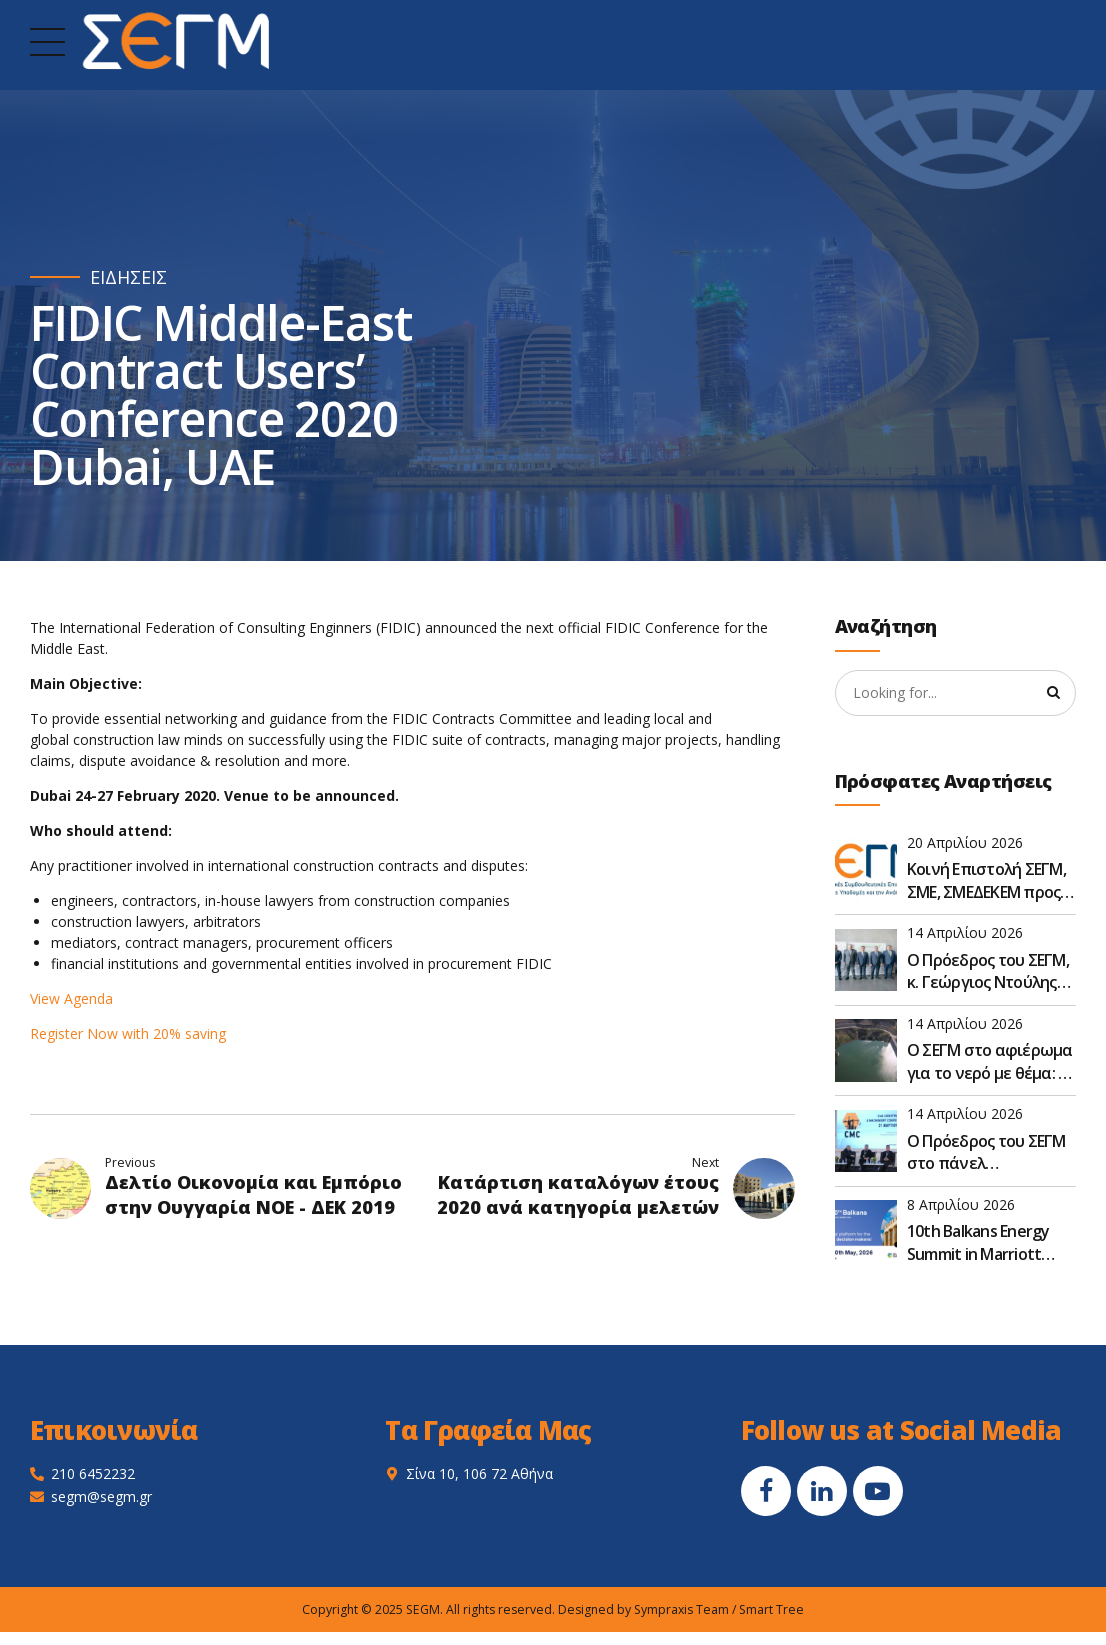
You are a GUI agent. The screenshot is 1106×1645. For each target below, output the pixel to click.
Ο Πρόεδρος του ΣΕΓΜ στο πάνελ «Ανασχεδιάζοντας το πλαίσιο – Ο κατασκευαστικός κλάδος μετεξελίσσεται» (989, 1152)
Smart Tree (771, 1609)
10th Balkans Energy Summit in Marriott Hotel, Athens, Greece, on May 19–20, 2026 (988, 1242)
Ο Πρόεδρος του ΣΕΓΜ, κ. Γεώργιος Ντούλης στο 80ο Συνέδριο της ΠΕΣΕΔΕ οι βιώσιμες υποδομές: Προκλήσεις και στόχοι (989, 971)
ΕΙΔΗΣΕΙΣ (128, 277)
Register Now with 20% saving (130, 1033)
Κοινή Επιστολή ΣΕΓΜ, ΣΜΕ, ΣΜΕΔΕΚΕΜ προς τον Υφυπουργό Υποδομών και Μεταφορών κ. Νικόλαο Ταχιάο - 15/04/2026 (986, 880)
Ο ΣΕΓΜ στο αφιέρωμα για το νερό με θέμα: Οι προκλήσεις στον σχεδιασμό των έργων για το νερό (991, 1061)
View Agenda (71, 998)
